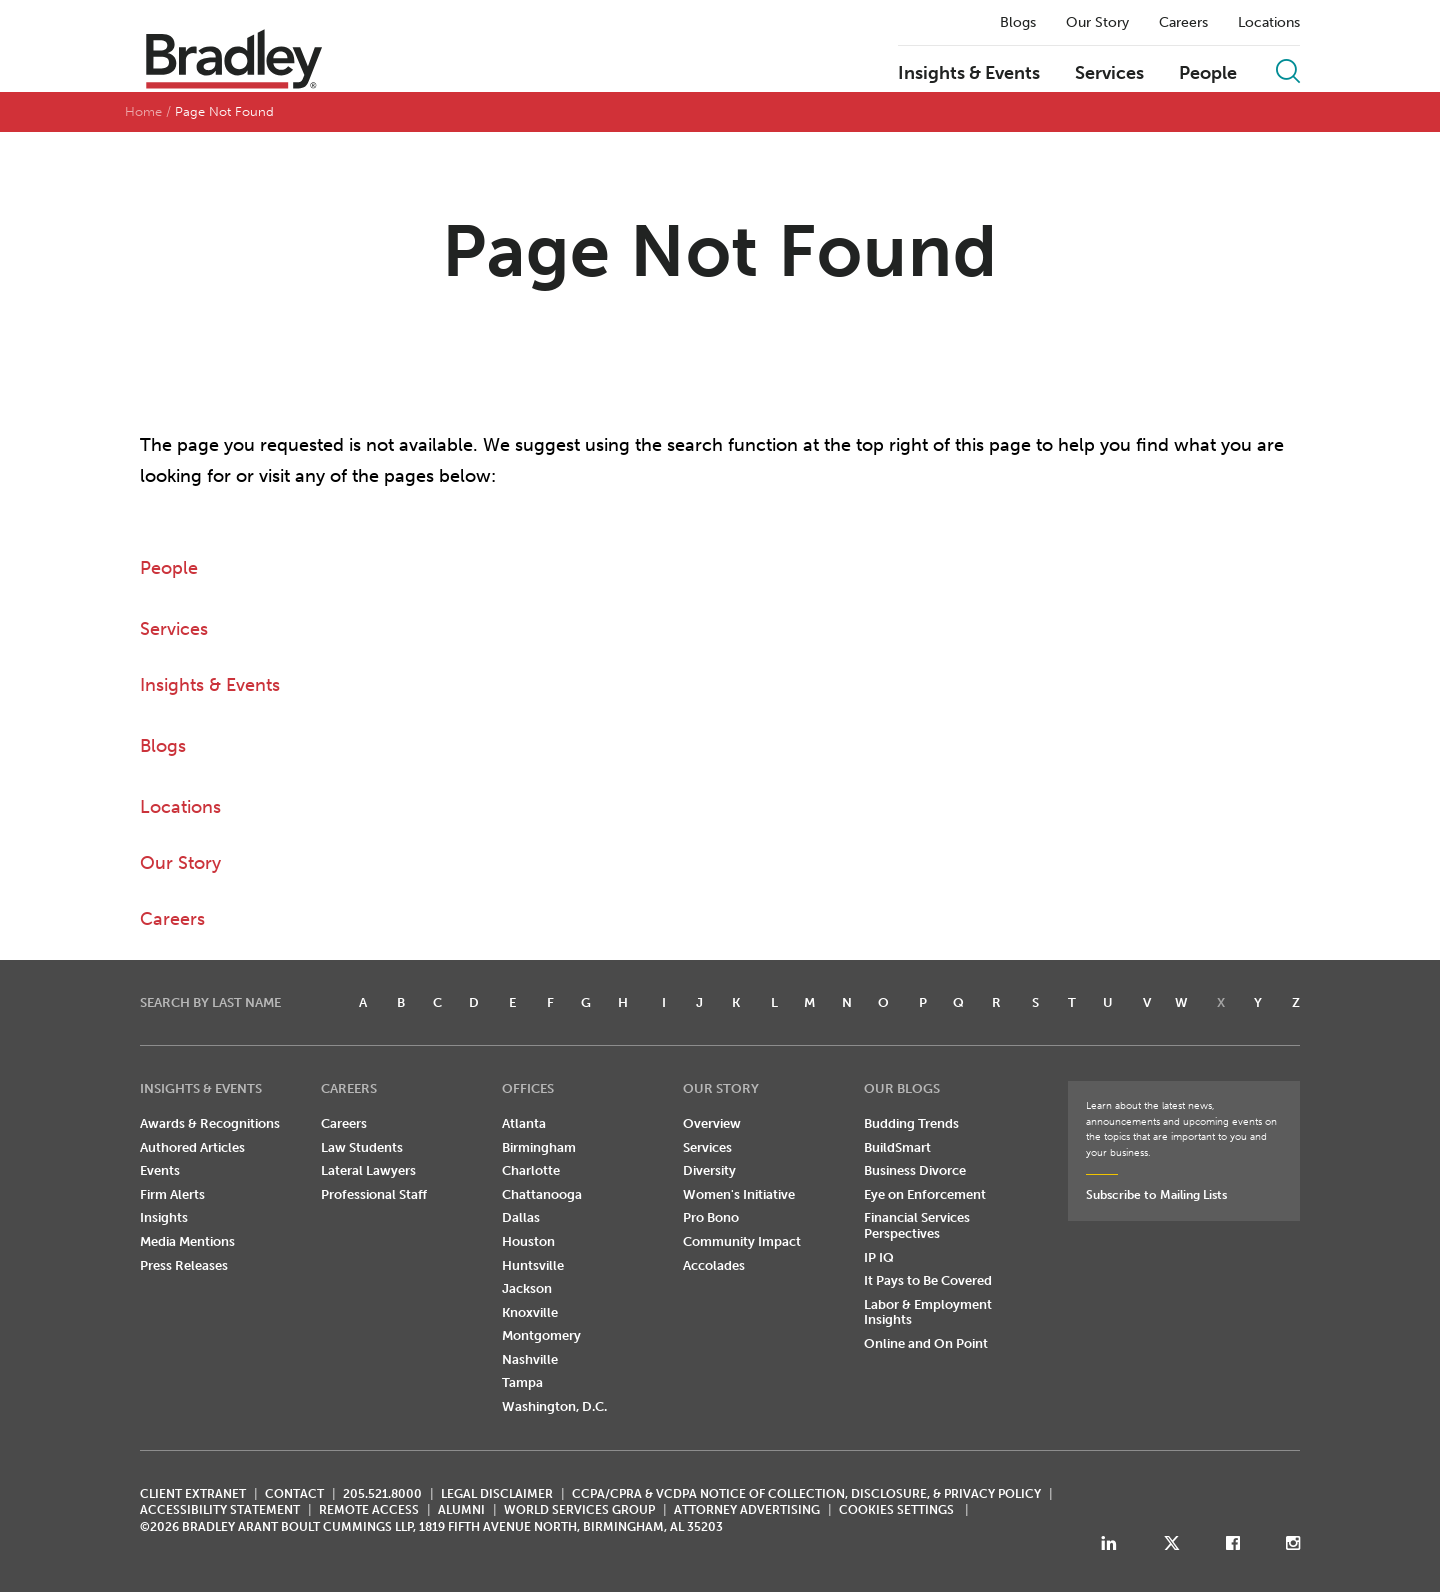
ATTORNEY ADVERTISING (747, 1510)
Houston (528, 1241)
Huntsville (533, 1265)
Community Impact (742, 1241)
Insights (164, 1217)
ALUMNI (461, 1510)
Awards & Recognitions (210, 1123)
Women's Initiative (739, 1194)
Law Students (362, 1147)
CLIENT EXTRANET (193, 1494)
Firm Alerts (172, 1194)
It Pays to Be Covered (928, 1280)
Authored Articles (192, 1147)
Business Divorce (915, 1170)
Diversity (709, 1170)
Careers (1183, 23)
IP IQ (879, 1257)
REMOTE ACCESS (369, 1510)
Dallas (521, 1217)
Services (1109, 74)
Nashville (530, 1359)
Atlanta (524, 1123)
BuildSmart (897, 1147)
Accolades (714, 1265)
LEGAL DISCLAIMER (497, 1494)
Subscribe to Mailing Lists (1156, 1195)
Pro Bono (711, 1217)
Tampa (522, 1382)
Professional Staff (374, 1194)
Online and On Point (926, 1343)
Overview (712, 1123)
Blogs (1018, 23)
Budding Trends (911, 1123)
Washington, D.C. (554, 1406)
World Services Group (579, 1510)
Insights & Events (969, 74)
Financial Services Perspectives (917, 1225)
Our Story (1097, 23)
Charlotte (531, 1170)
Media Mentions (187, 1241)
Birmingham (539, 1147)
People (1208, 74)
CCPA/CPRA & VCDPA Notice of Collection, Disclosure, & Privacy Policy (806, 1494)
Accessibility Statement (220, 1510)
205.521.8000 (382, 1494)
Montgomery (541, 1335)
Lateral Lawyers (368, 1170)
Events (160, 1170)
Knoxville (530, 1312)
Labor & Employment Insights (928, 1312)
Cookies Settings (896, 1510)
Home (143, 111)
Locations (1269, 23)
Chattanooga (542, 1194)
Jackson (527, 1288)
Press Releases (184, 1265)
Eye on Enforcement (925, 1194)
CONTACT (294, 1494)
